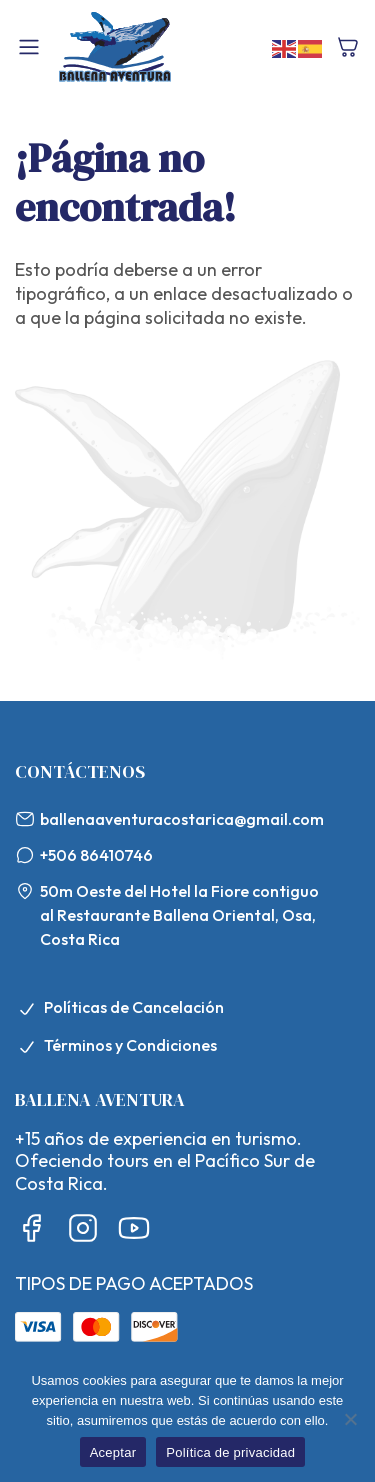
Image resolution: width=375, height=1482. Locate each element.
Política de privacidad (230, 1452)
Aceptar (113, 1452)
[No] (350, 1419)
